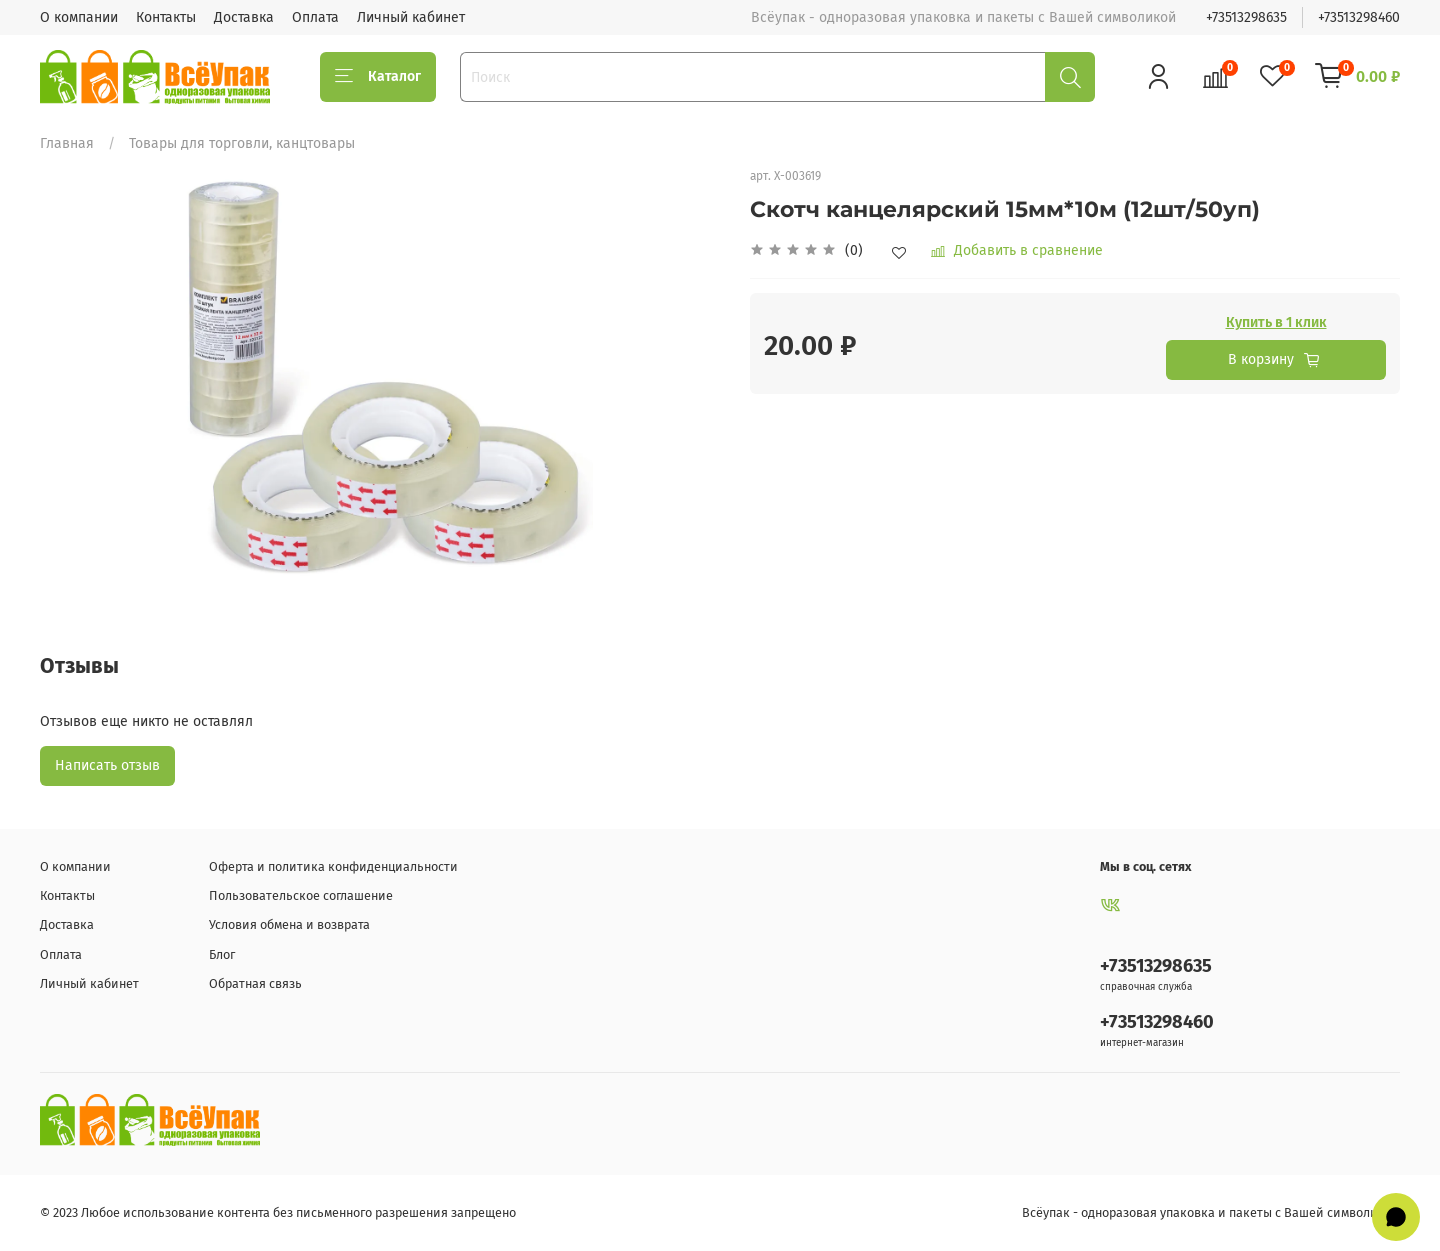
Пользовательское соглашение (301, 895)
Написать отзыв (107, 765)
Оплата (315, 17)
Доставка (244, 17)
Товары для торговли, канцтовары (242, 143)
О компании (79, 17)
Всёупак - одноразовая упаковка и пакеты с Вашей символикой (1211, 1212)
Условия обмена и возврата (289, 924)
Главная (67, 143)
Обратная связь (255, 983)
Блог (222, 954)
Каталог (378, 77)
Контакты (166, 17)
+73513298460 (1359, 17)
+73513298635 (1246, 17)
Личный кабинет (411, 17)
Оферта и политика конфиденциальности (333, 866)
